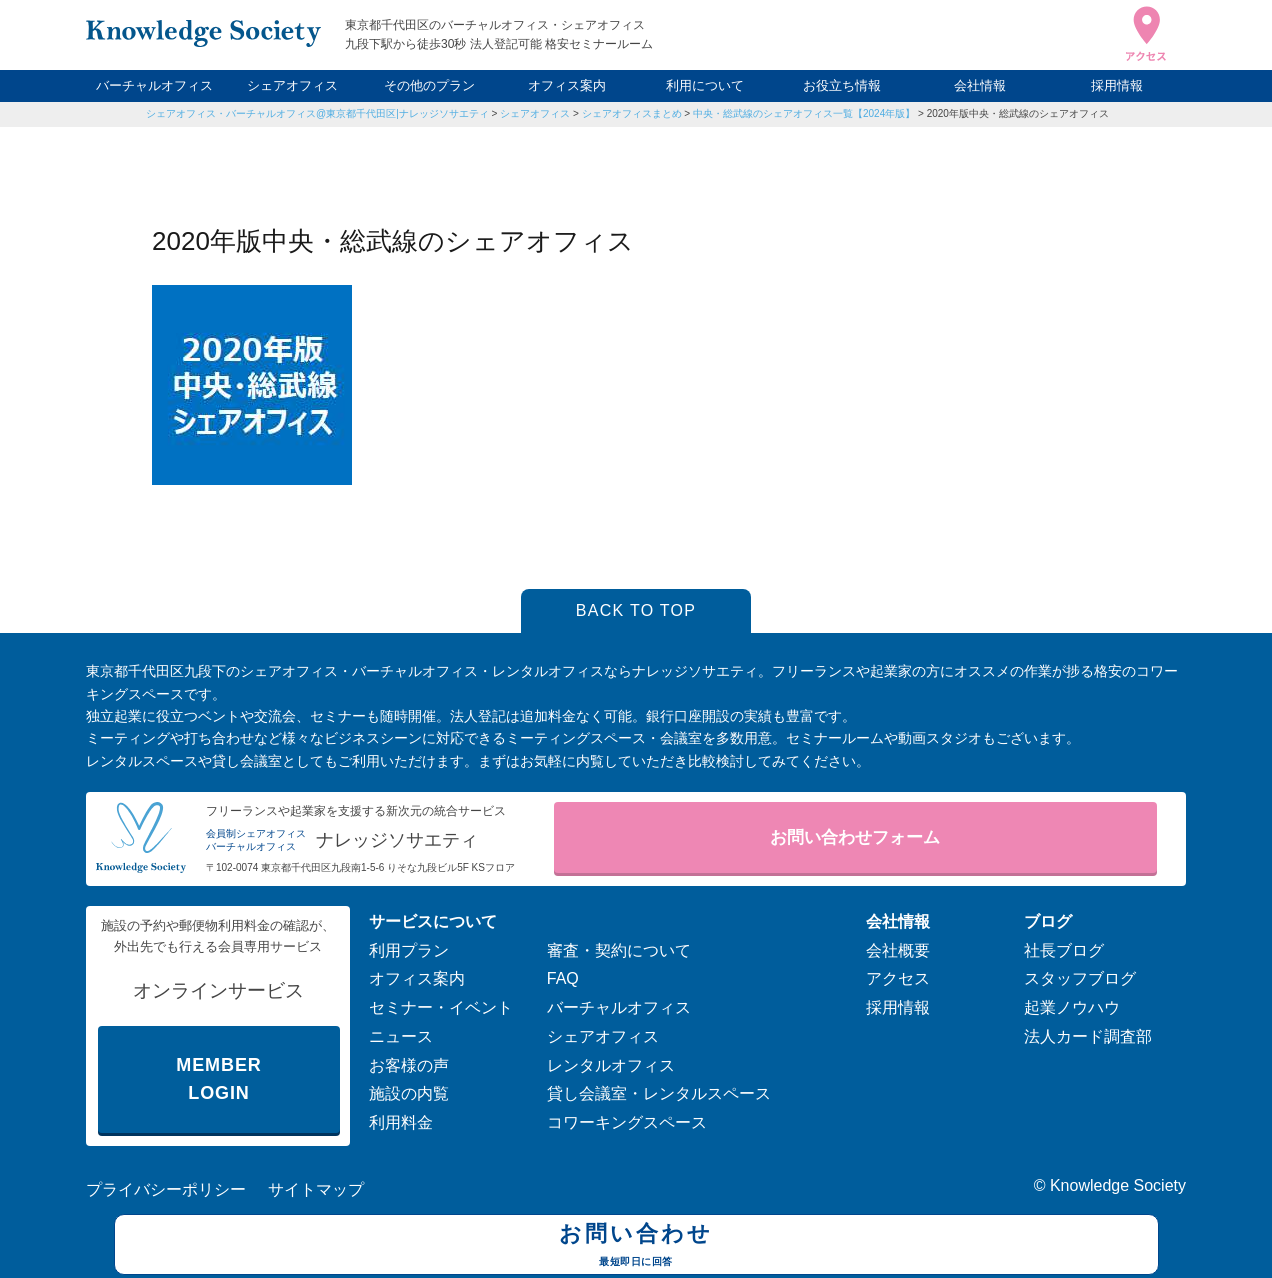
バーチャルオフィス (154, 85)
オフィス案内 (567, 85)
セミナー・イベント (441, 1007)
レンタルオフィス (611, 1065)
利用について (705, 85)
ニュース (401, 1036)
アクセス (898, 978)
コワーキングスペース (627, 1122)
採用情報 (1117, 85)
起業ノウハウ (1072, 1007)
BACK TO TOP (636, 610)
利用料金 (401, 1122)
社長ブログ (1064, 950)
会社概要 (898, 950)
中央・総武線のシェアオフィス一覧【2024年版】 (804, 113)
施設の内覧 (409, 1093)
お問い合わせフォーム (855, 837)
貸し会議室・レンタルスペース (659, 1093)
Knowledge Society (1118, 1185)
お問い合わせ (636, 1247)
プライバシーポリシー (166, 1189)
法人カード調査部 (1088, 1036)
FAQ (563, 978)
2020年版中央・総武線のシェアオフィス (1018, 113)
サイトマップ (316, 1189)
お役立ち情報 (842, 85)
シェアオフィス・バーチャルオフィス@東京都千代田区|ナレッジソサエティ (317, 113)
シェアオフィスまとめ (632, 113)
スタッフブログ (1080, 978)
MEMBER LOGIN (218, 1079)
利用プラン (409, 950)
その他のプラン (429, 85)
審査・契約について (619, 950)
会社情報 (980, 85)
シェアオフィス (292, 85)
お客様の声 (409, 1065)
